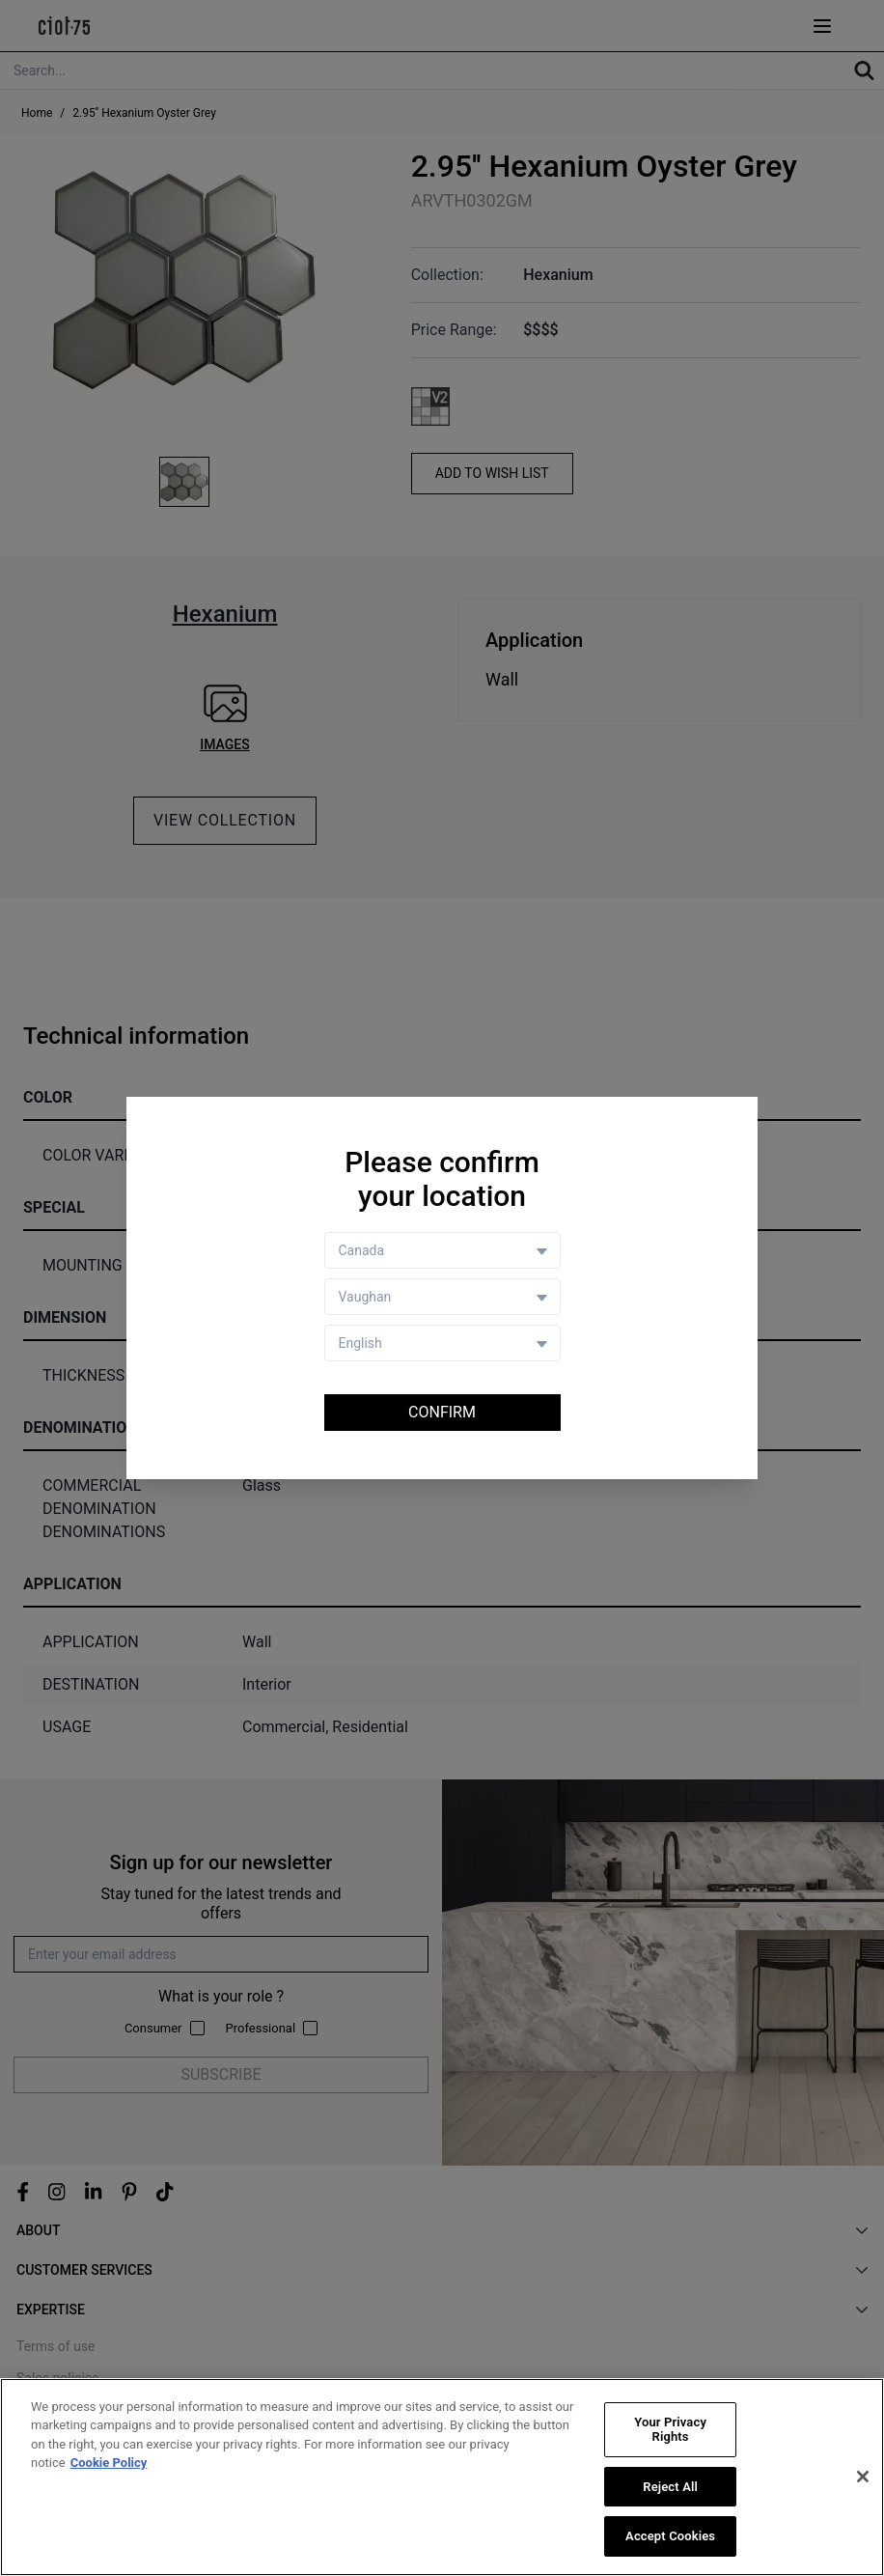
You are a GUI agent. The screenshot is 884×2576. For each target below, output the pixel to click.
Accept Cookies (670, 2537)
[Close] (863, 2476)
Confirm (442, 1412)
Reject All (670, 2486)
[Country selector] (442, 1250)
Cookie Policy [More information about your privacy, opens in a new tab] (109, 2462)
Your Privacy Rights (670, 2430)
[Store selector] (442, 1296)
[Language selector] (442, 1343)
